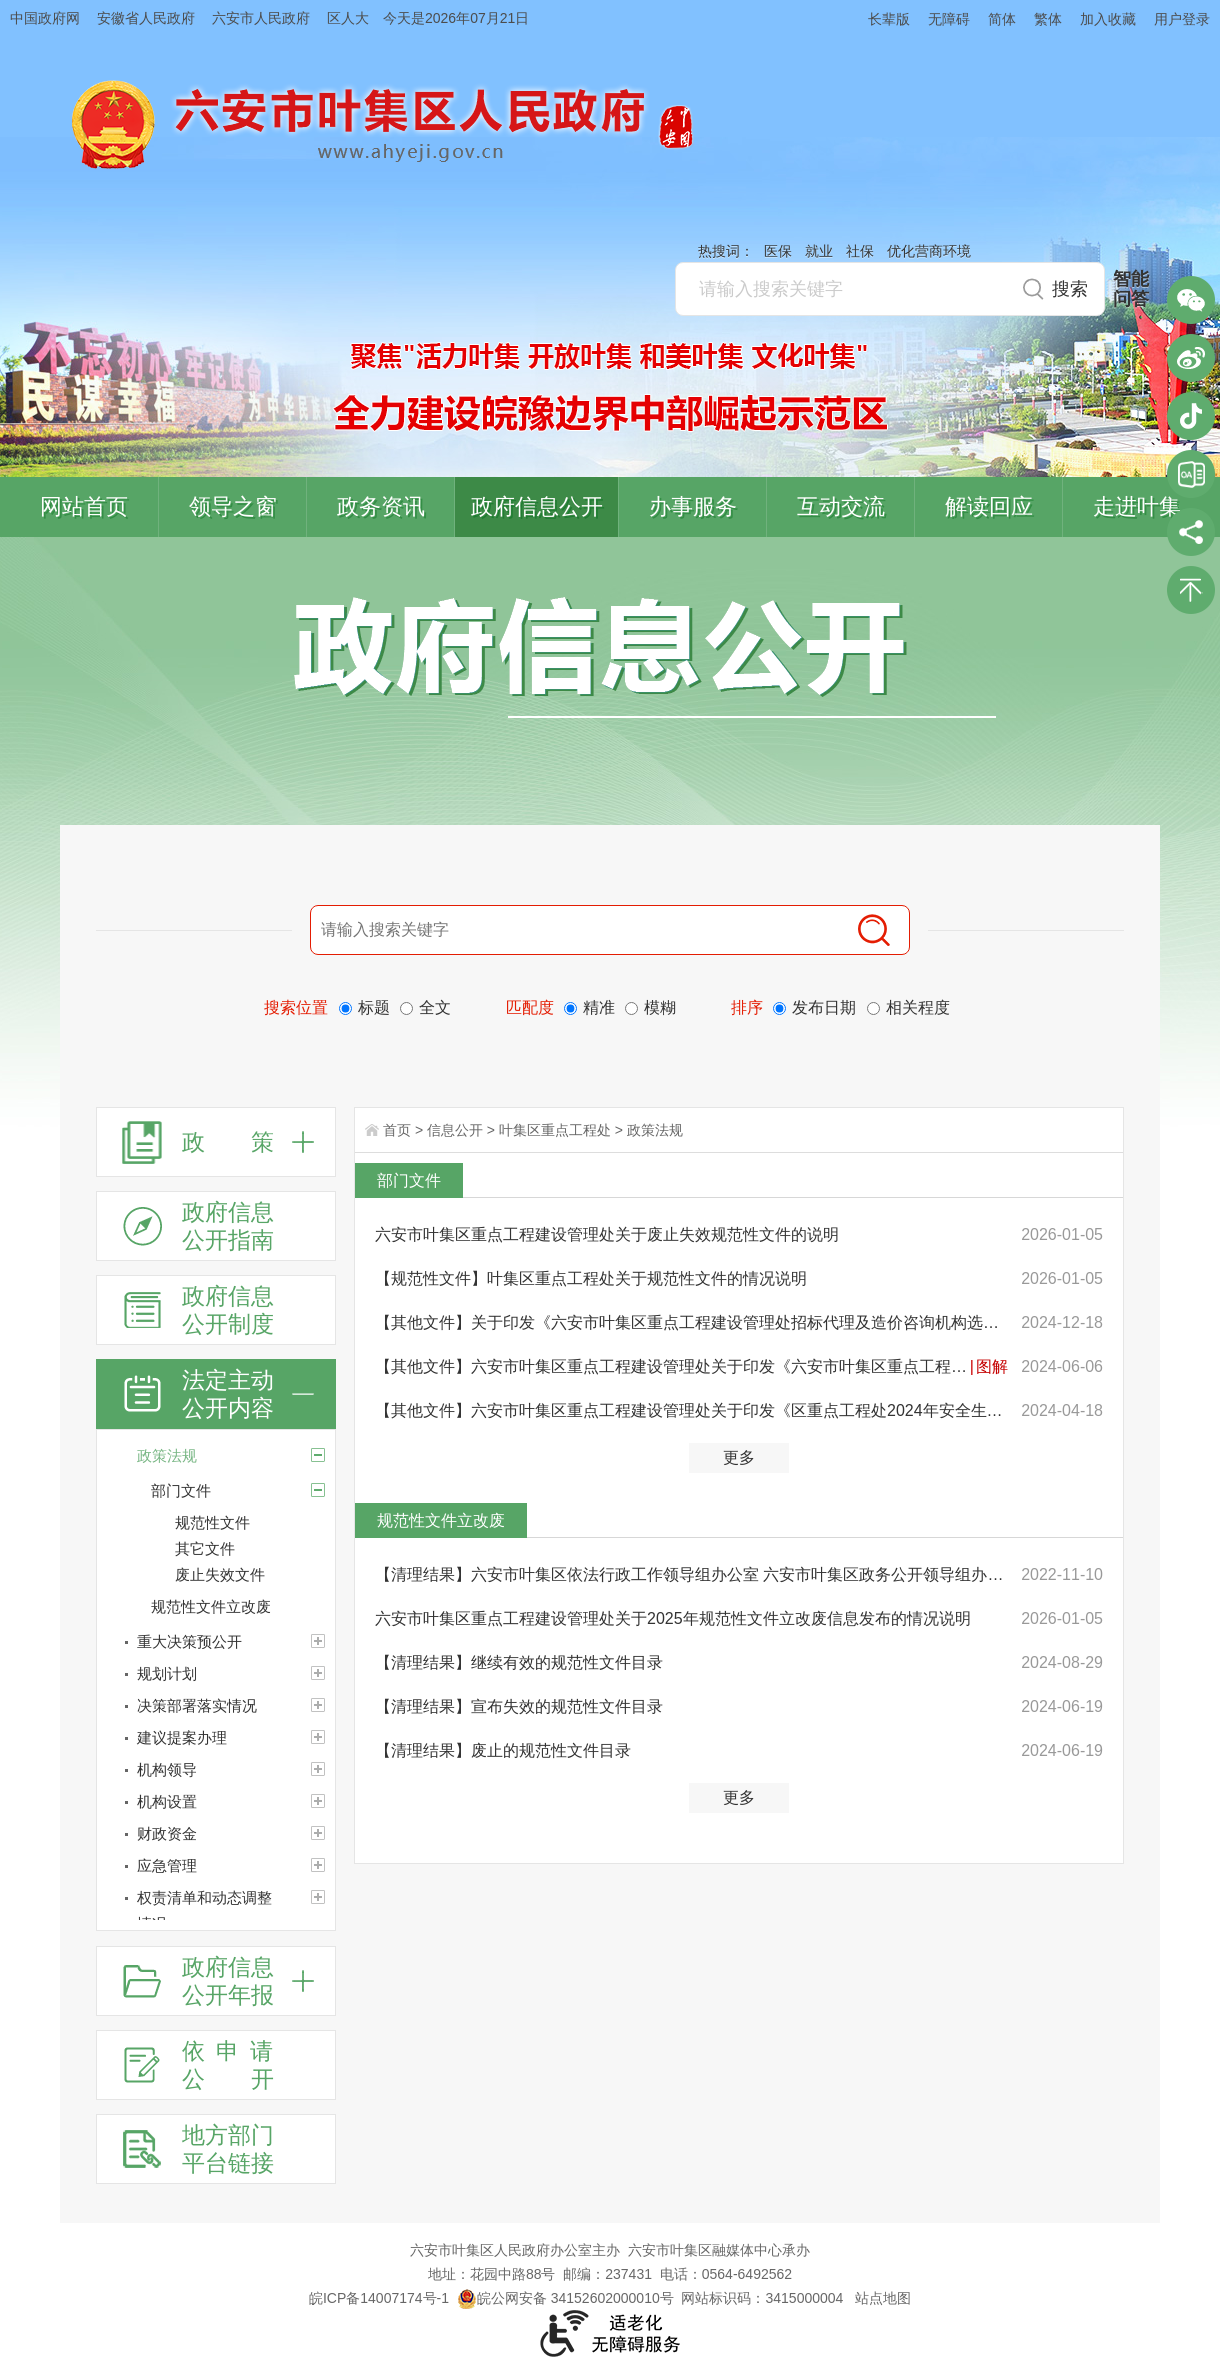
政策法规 (655, 1130)
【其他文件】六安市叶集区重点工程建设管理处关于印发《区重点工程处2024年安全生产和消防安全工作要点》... (691, 1410)
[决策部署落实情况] (216, 1706)
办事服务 (693, 506)
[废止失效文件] (255, 1575)
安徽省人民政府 (146, 18)
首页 (397, 1130)
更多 (739, 1457)
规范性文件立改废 (441, 1520)
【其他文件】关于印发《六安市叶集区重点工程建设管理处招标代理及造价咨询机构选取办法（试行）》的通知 (691, 1322)
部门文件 (409, 1180)
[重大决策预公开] (216, 1642)
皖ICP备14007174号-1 (379, 2298)
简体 (1002, 19)
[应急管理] (216, 1866)
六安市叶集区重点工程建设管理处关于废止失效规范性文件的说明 (607, 1234)
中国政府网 (45, 18)
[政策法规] (216, 1456)
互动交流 (841, 506)
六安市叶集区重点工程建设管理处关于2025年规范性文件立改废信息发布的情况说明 (673, 1618)
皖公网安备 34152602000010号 (565, 2298)
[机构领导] (216, 1770)
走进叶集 (1137, 506)
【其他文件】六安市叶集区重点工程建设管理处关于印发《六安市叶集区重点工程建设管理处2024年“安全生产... (671, 1366)
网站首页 (84, 506)
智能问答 (1131, 289)
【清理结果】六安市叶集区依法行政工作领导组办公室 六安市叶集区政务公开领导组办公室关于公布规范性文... (691, 1574)
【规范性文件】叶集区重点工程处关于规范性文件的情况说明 (591, 1278)
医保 (778, 251)
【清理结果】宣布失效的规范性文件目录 (519, 1706)
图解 (992, 1366)
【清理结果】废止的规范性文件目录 (503, 1750)
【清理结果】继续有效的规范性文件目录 (519, 1662)
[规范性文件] (255, 1523)
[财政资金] (216, 1834)
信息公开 (455, 1130)
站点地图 (883, 2298)
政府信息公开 (537, 506)
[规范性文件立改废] (243, 1607)
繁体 (1048, 19)
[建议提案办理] (216, 1738)
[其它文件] (255, 1549)
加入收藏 (1108, 19)
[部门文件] (318, 1490)
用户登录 (1182, 19)
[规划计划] (216, 1674)
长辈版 (889, 19)
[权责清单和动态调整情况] (216, 1911)
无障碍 (949, 19)
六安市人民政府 (261, 18)
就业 (819, 251)
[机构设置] (216, 1802)
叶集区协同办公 (1191, 474)
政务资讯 (381, 506)
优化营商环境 (929, 251)
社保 (860, 251)
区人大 (348, 18)
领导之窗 (233, 506)
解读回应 (989, 506)
